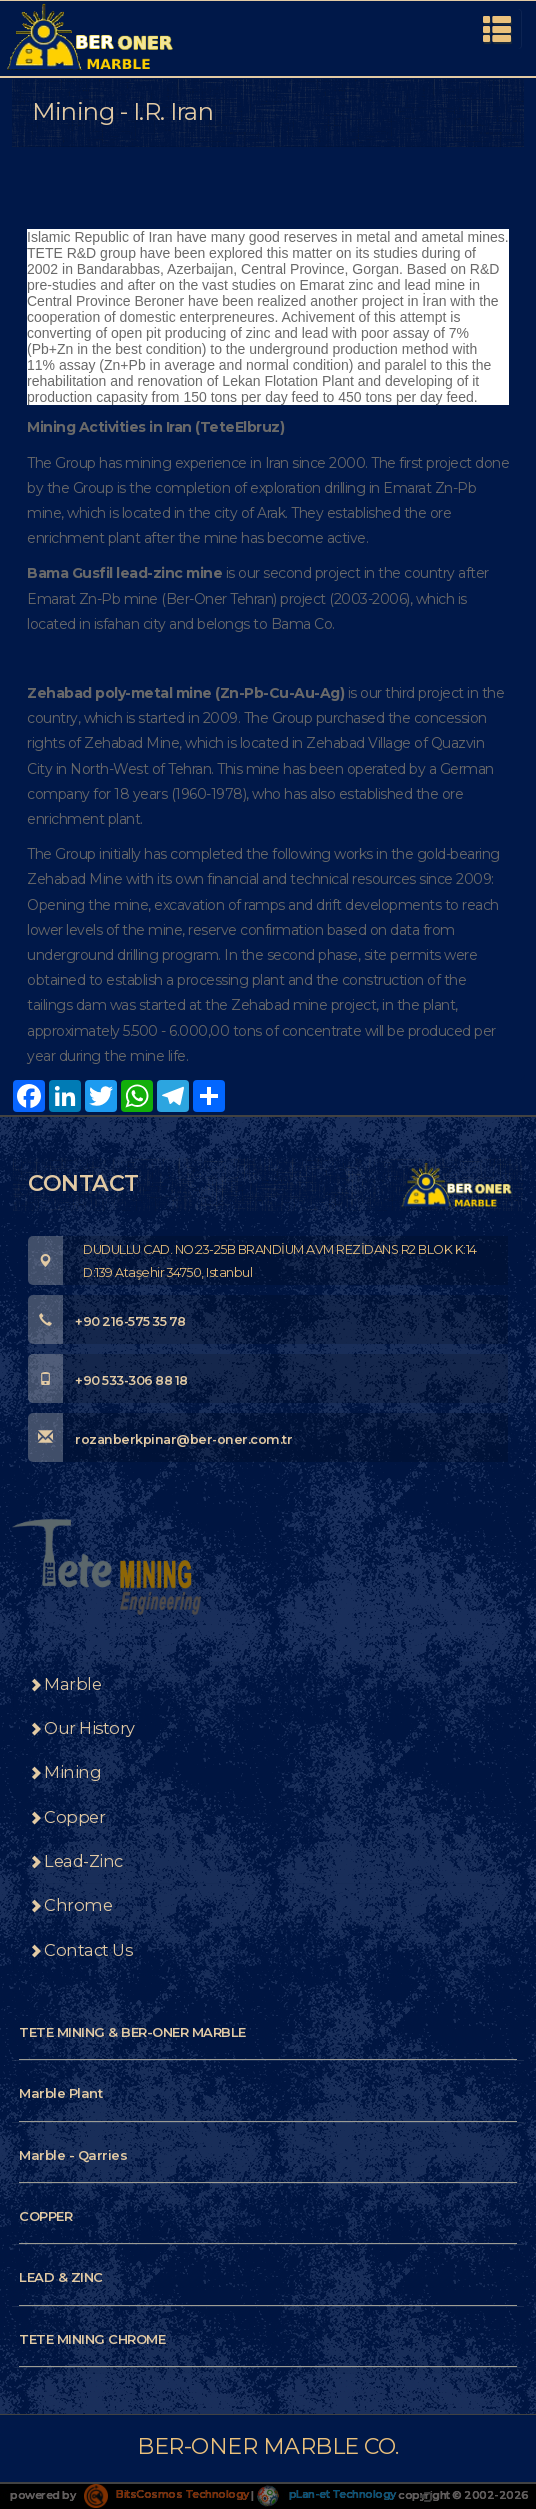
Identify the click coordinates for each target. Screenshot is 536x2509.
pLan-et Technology (326, 2494)
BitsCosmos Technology (166, 2494)
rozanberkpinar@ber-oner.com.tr (160, 1439)
